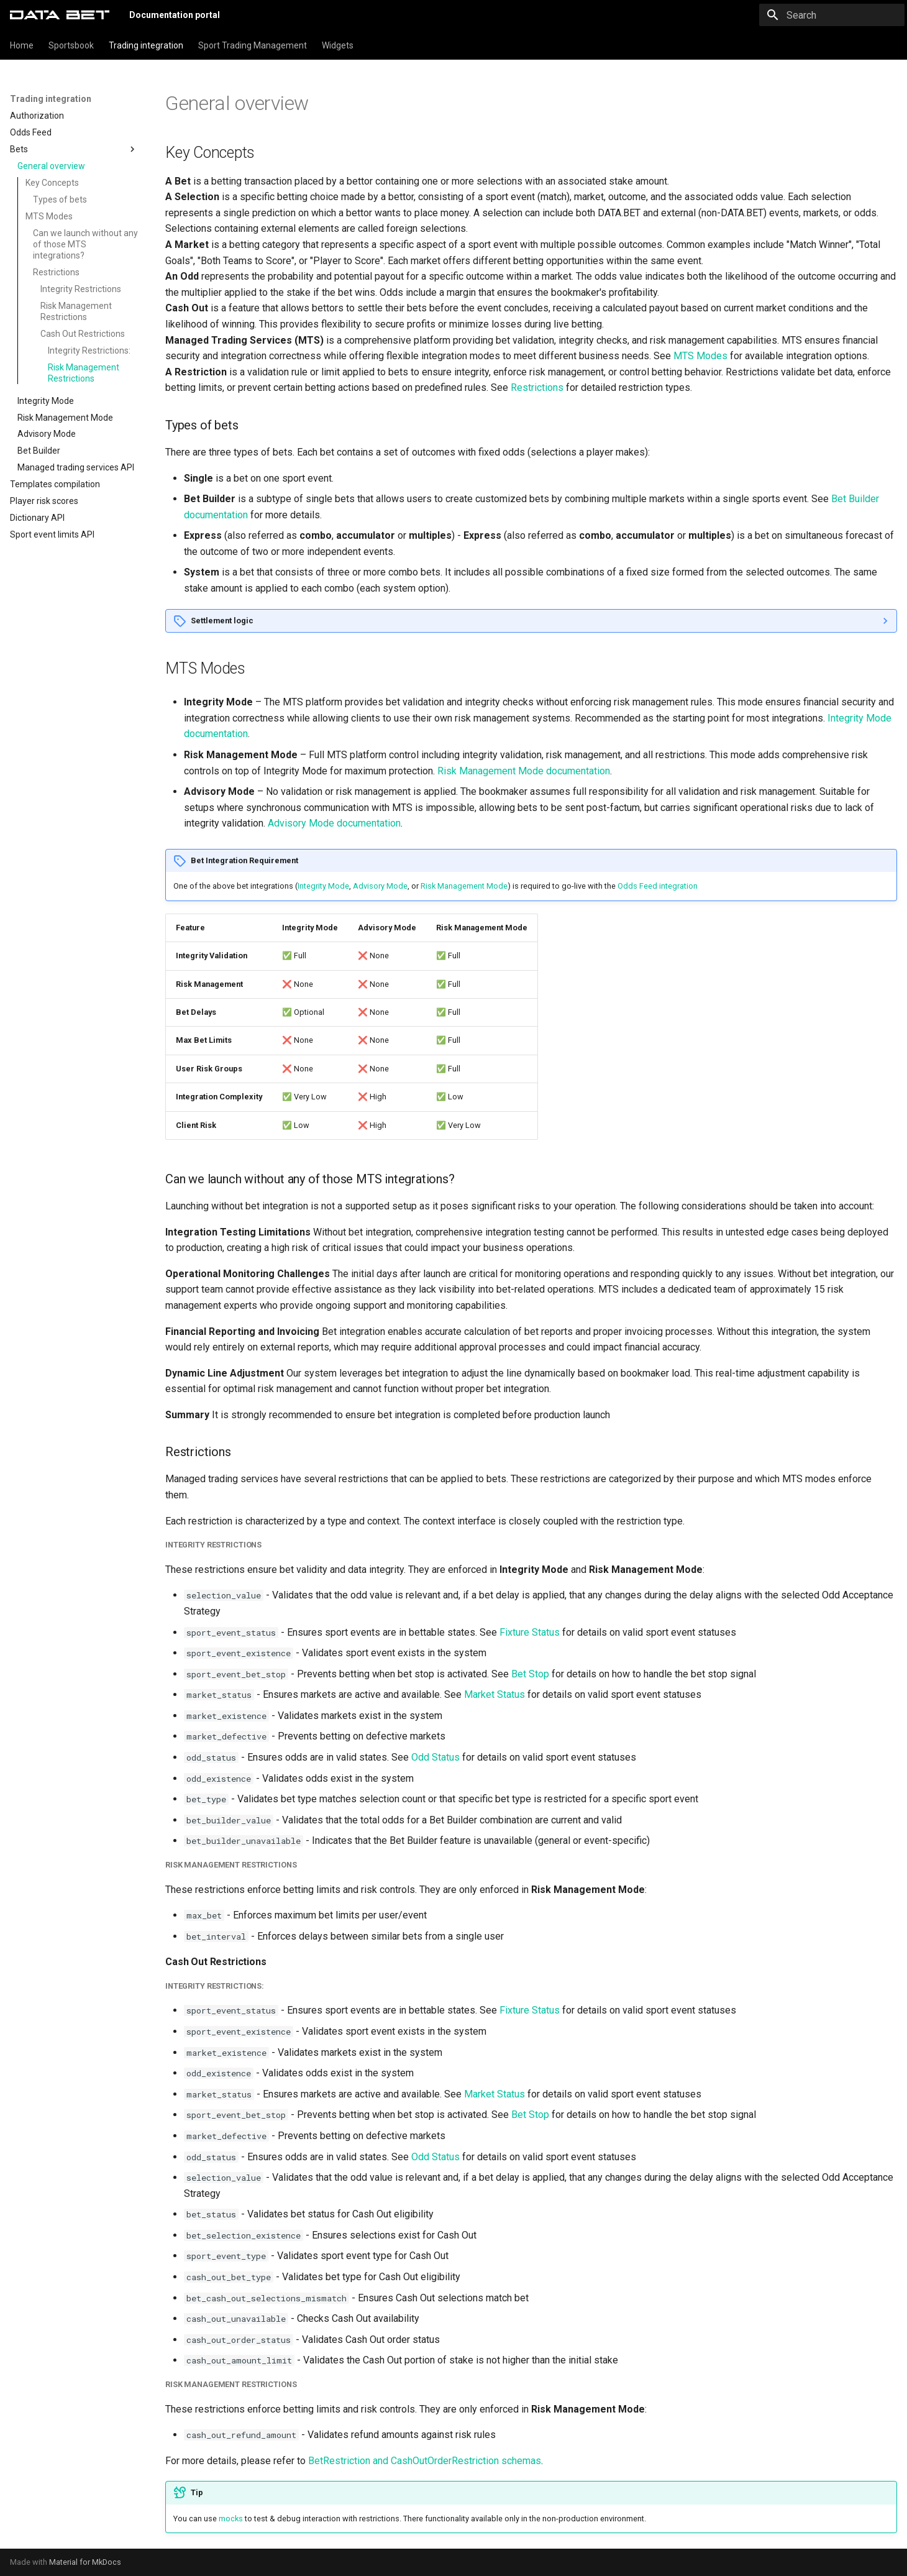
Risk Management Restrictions (76, 311)
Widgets (337, 45)
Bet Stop (530, 1674)
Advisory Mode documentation (334, 823)
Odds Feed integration (658, 886)
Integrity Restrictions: (89, 350)
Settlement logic (222, 620)
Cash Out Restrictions (82, 334)
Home (22, 45)
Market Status (494, 1694)
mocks (231, 2518)
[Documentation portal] (59, 14)
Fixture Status (529, 1632)
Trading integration (146, 45)
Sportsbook (71, 45)
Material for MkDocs (85, 2562)
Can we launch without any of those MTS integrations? (85, 244)
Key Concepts (52, 183)
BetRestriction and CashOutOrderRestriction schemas (424, 2461)
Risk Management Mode (464, 886)
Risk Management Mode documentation (523, 771)
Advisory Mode (380, 886)
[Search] (832, 15)
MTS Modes (49, 216)
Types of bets (60, 199)
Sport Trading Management (252, 45)
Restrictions (56, 272)
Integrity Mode (323, 886)
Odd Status (435, 1757)
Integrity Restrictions (80, 289)
